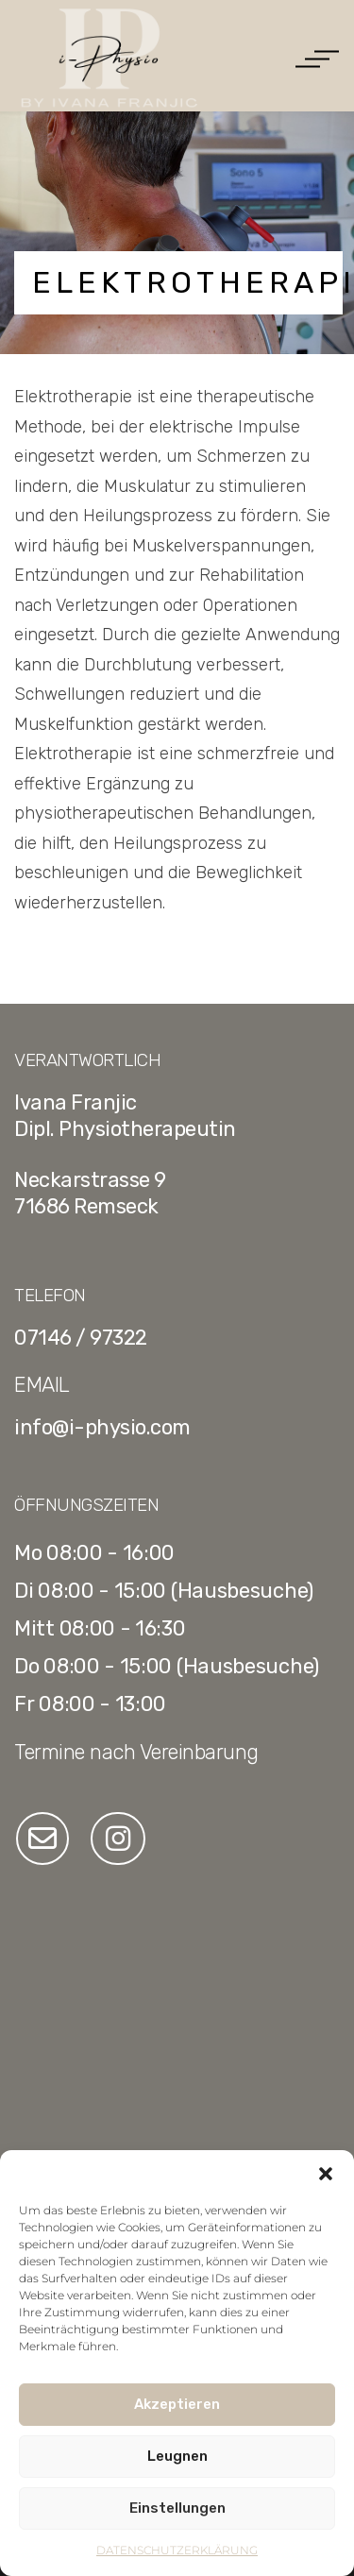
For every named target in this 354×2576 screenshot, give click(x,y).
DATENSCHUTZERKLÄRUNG (177, 2550)
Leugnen (177, 2456)
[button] (325, 2173)
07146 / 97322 (80, 1337)
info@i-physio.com (102, 1427)
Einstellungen (177, 2508)
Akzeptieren (177, 2404)
